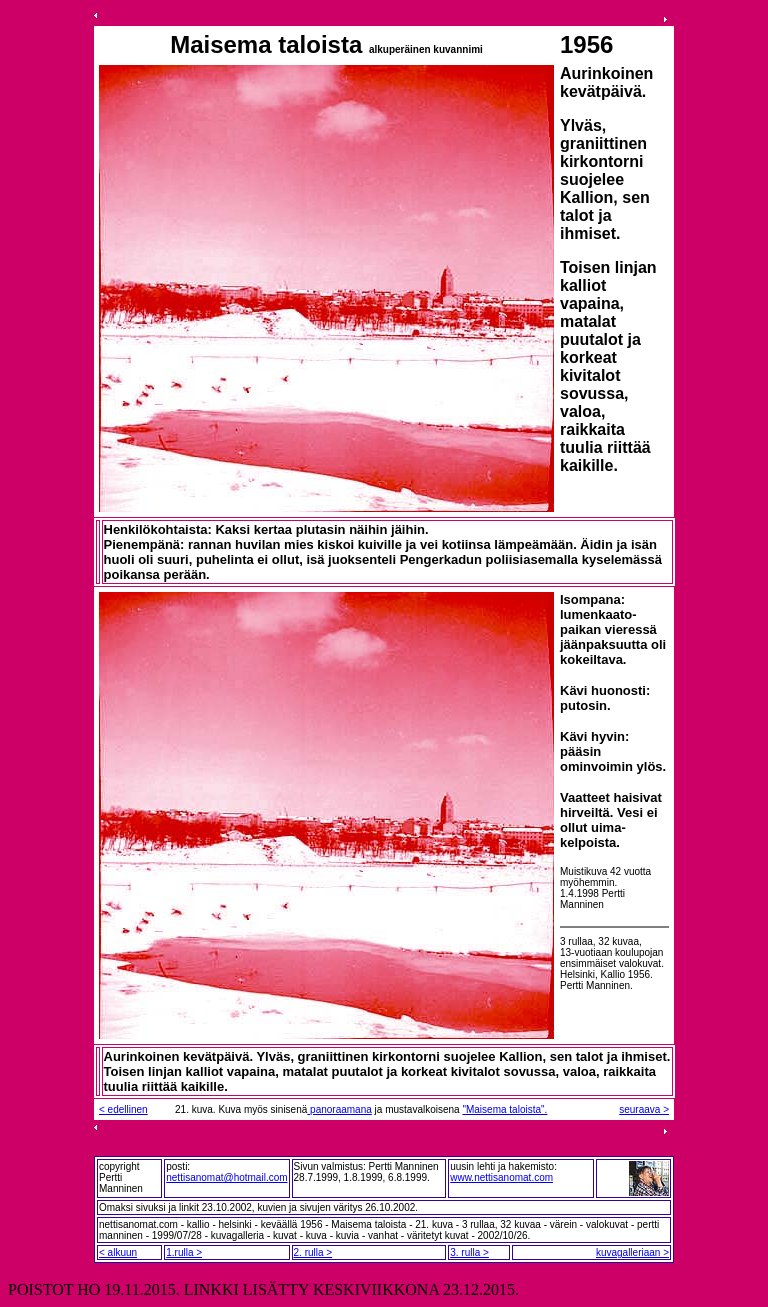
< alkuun (118, 1252)
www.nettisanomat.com (501, 1177)
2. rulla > (313, 1252)
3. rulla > (469, 1252)
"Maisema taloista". (504, 1109)
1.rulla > (184, 1252)
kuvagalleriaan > (632, 1252)
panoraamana (339, 1109)
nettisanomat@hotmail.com (226, 1177)
